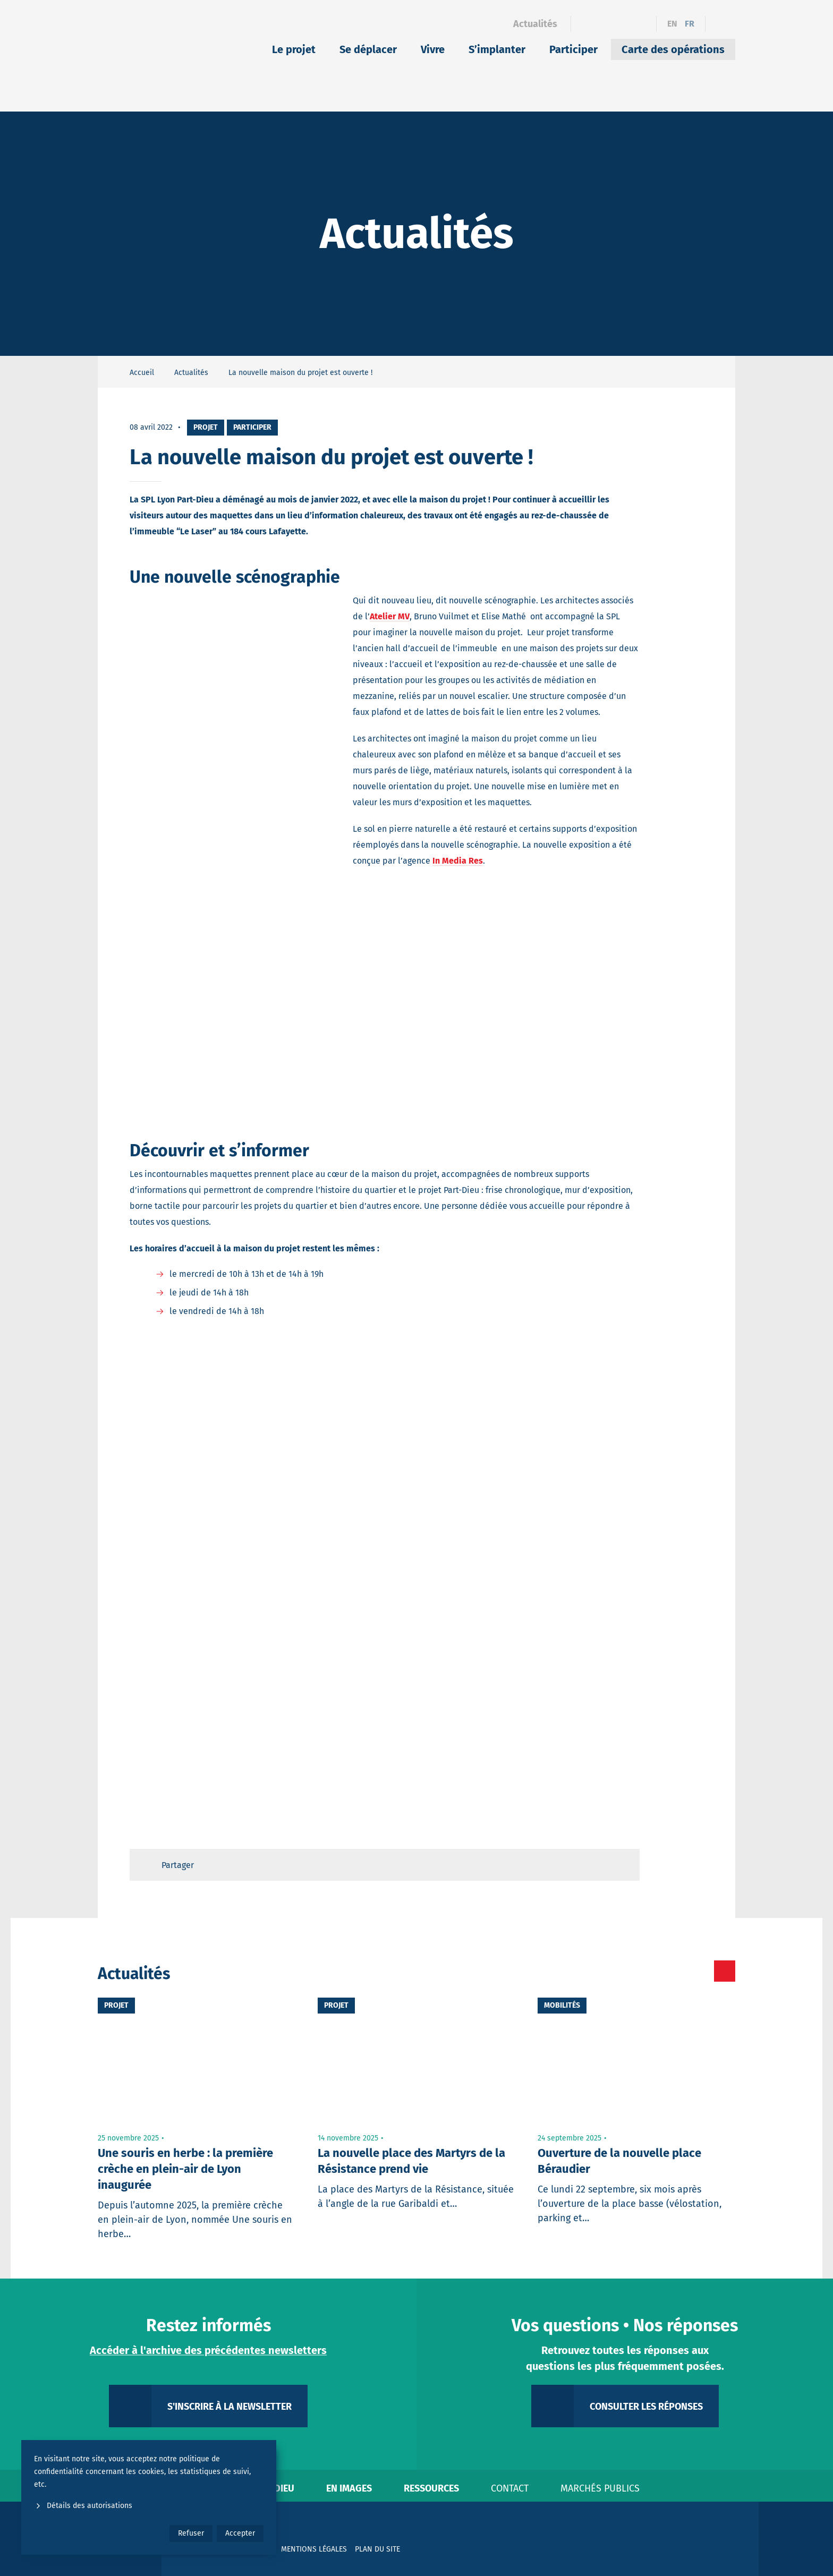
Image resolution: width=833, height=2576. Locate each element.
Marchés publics (600, 2488)
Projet (205, 427)
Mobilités (562, 2005)
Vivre (433, 49)
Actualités (535, 24)
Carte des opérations (673, 49)
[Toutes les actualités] (679, 1971)
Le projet (294, 49)
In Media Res (457, 861)
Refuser (191, 2533)
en (672, 24)
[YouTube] (641, 24)
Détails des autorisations (83, 2505)
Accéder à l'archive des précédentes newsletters (208, 2350)
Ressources (431, 2488)
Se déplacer (368, 49)
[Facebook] (585, 24)
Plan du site (377, 2549)
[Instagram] (623, 24)
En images (349, 2488)
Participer (573, 49)
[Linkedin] (604, 24)
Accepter (240, 2533)
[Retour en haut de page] (622, 1865)
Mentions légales (314, 2549)
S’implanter (497, 49)
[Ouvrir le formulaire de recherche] (720, 24)
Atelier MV (390, 616)
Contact (510, 2488)
